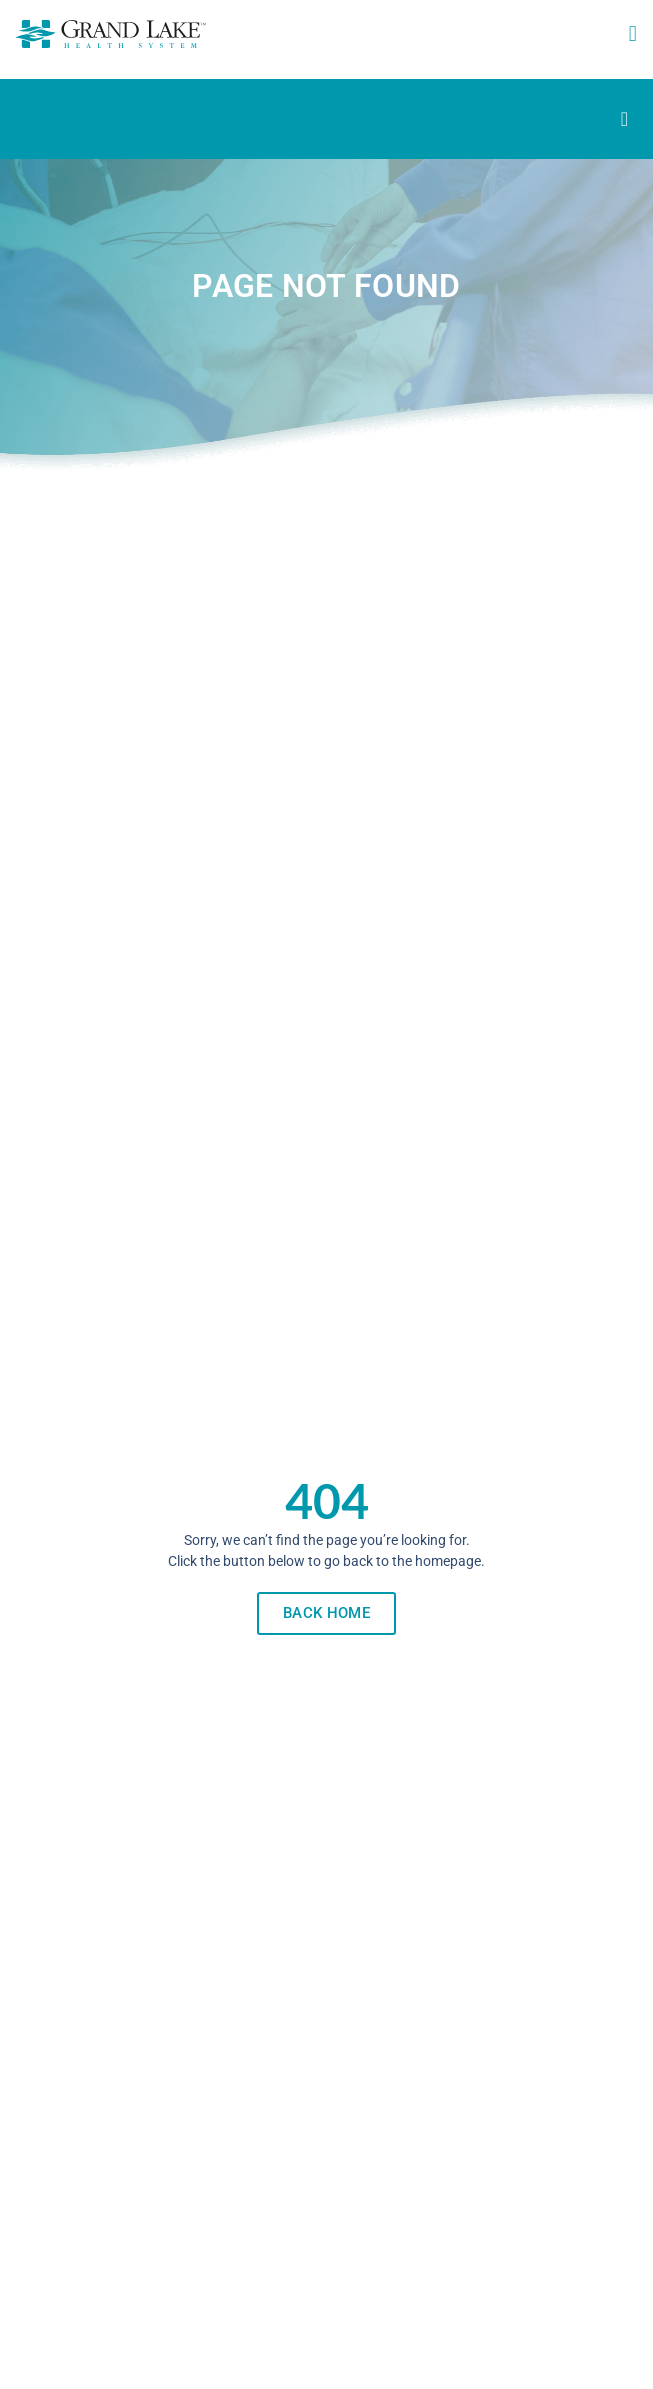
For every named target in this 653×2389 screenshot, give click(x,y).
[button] (633, 34)
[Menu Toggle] (624, 119)
